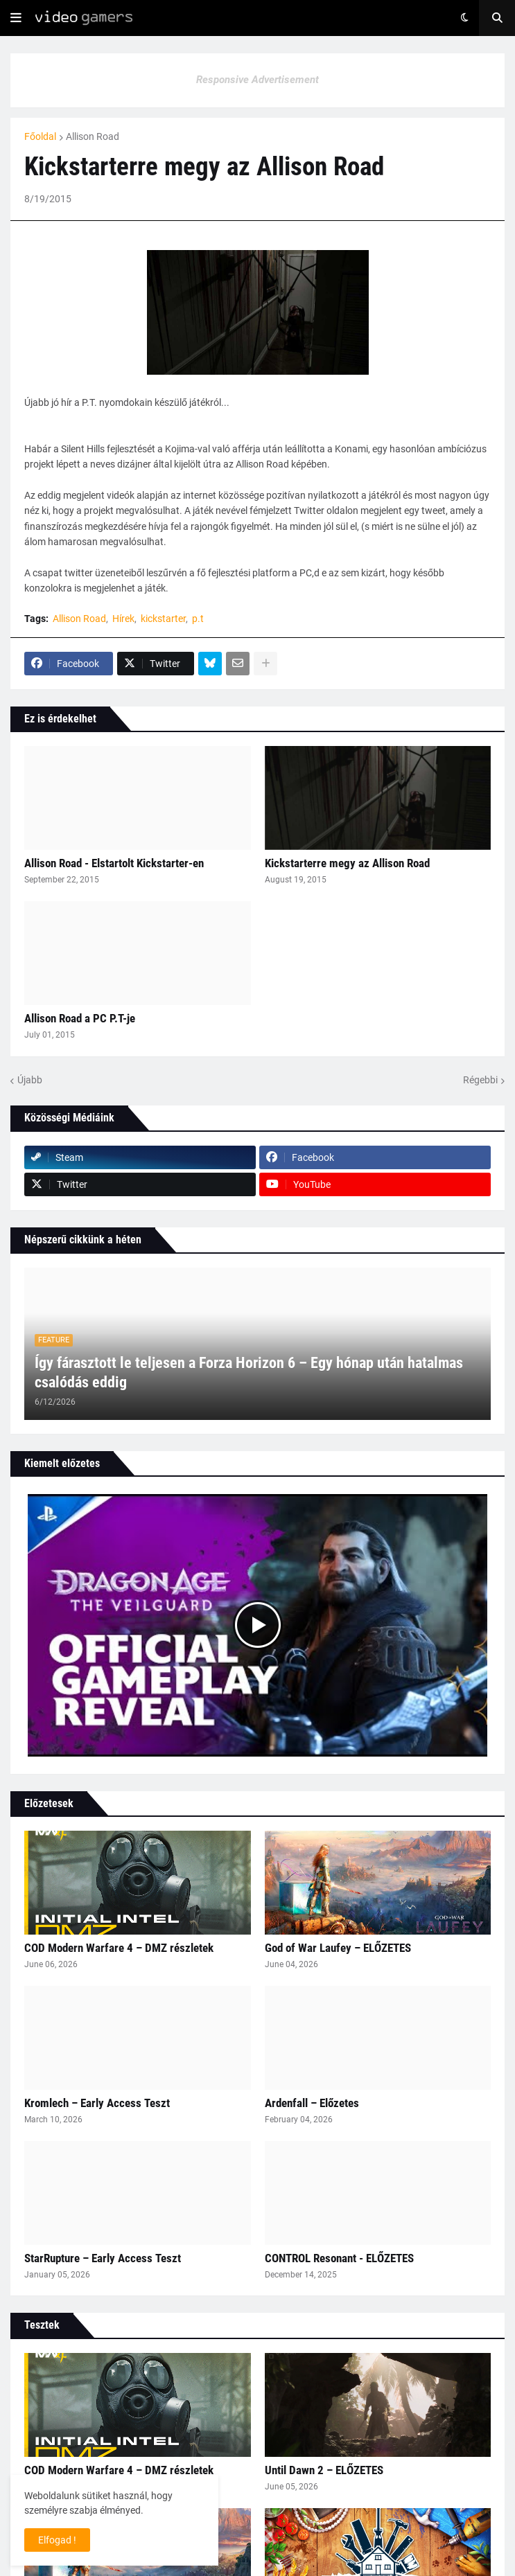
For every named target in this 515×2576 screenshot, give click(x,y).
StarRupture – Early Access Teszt (102, 2258)
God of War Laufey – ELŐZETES (338, 1948)
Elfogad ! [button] (57, 2540)
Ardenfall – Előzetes (312, 2103)
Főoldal (40, 136)
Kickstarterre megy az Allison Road (347, 863)
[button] (16, 18)
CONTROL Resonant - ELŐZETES (339, 2258)
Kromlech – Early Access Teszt (97, 2103)
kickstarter (163, 618)
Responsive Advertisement (257, 79)
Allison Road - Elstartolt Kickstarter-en (114, 863)
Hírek (123, 618)
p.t (198, 618)
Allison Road (92, 136)
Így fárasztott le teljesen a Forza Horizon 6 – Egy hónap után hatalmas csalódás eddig (249, 1373)
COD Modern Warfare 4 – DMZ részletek (118, 1948)
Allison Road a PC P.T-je (79, 1018)
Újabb (29, 1079)
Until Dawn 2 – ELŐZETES (324, 2470)
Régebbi (480, 1079)
